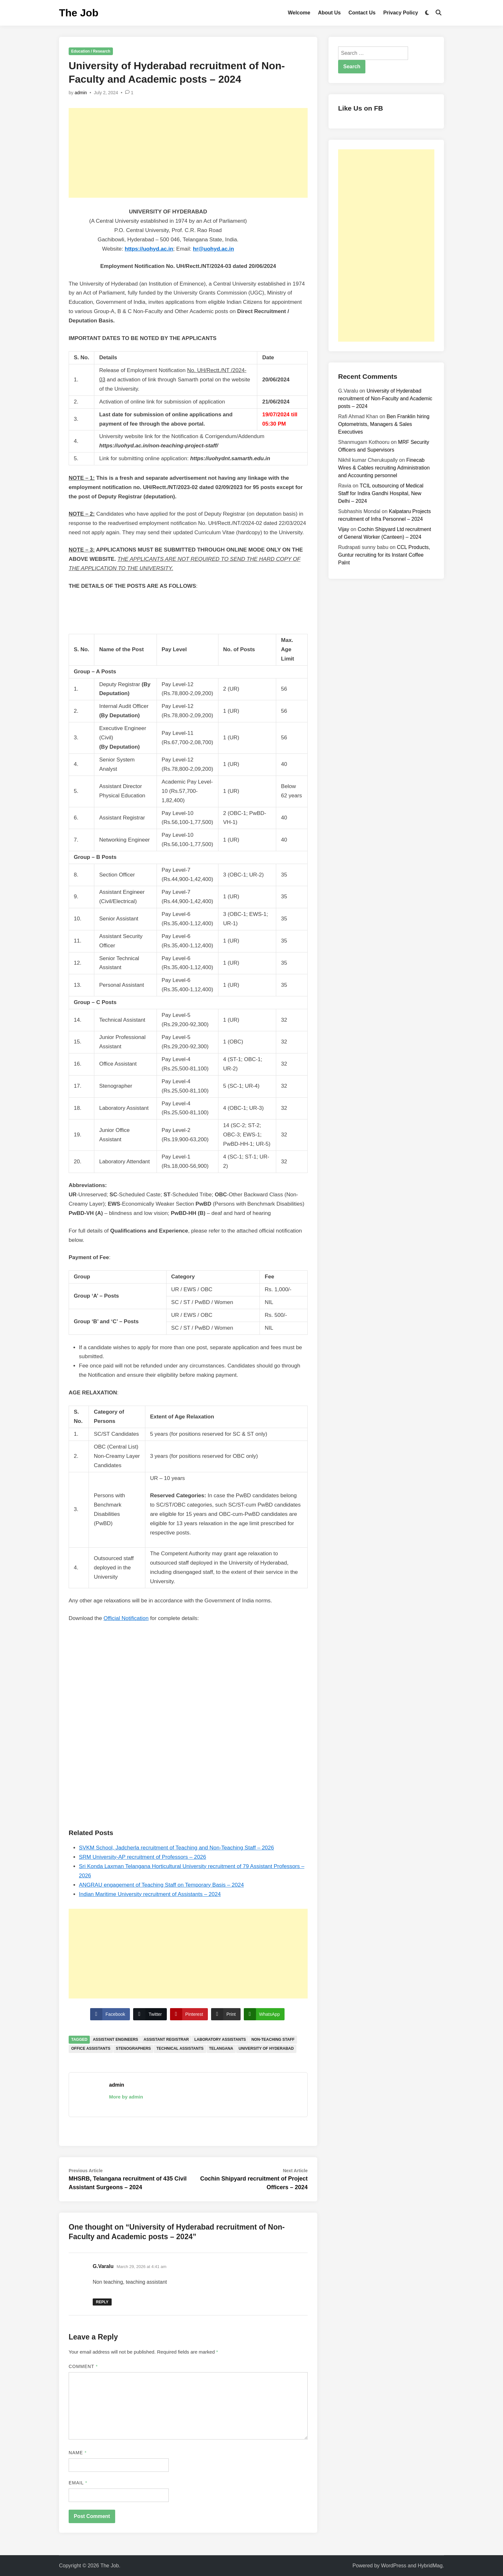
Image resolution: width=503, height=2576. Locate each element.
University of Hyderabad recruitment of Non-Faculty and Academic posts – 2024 (385, 398)
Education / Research (90, 51)
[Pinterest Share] (189, 2014)
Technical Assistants (179, 2048)
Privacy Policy (400, 12)
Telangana (221, 2048)
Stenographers (133, 2048)
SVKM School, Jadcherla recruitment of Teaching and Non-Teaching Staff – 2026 (176, 1848)
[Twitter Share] (149, 2014)
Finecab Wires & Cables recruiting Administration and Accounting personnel (384, 467)
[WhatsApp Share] (264, 2014)
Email (78, 2482)
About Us (329, 12)
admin (81, 92)
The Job (78, 13)
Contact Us (361, 12)
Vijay (343, 529)
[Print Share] (226, 2014)
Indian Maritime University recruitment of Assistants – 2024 (150, 1894)
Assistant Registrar (166, 2039)
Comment (83, 2366)
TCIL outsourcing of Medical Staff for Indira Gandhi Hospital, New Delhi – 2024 (380, 493)
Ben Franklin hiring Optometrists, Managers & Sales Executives (384, 424)
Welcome (299, 12)
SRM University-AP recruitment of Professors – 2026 (142, 1857)
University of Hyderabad (266, 2048)
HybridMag (430, 2565)
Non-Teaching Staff (273, 2039)
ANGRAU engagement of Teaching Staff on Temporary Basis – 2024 (161, 1885)
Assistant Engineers (115, 2039)
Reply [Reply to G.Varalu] (102, 2302)
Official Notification (126, 1618)
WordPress (393, 2565)
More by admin (126, 2096)
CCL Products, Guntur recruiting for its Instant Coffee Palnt (384, 554)
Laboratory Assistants (220, 2039)
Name (78, 2452)
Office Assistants (90, 2048)
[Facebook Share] (110, 2014)
